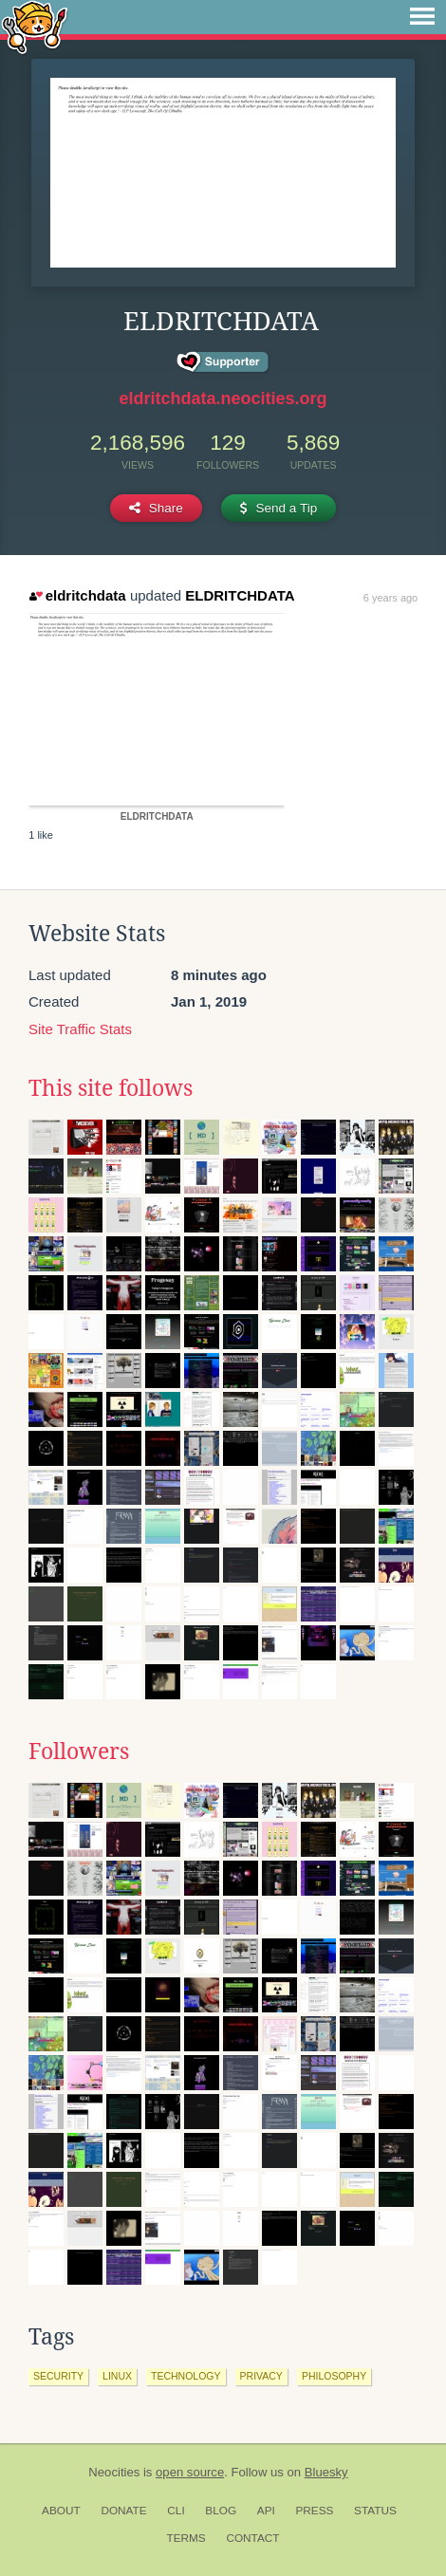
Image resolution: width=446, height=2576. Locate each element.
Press (314, 2510)
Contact (252, 2538)
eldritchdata (77, 595)
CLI (175, 2510)
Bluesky (326, 2472)
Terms (185, 2538)
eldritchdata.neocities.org (222, 398)
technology (186, 2375)
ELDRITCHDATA (239, 595)
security (58, 2375)
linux (117, 2375)
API (266, 2510)
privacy (261, 2375)
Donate (123, 2510)
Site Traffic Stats (80, 1029)
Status (375, 2510)
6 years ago (390, 597)
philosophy (334, 2375)
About (61, 2510)
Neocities (113, 2472)
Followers (78, 1751)
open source (190, 2472)
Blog (220, 2510)
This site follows (110, 1088)
